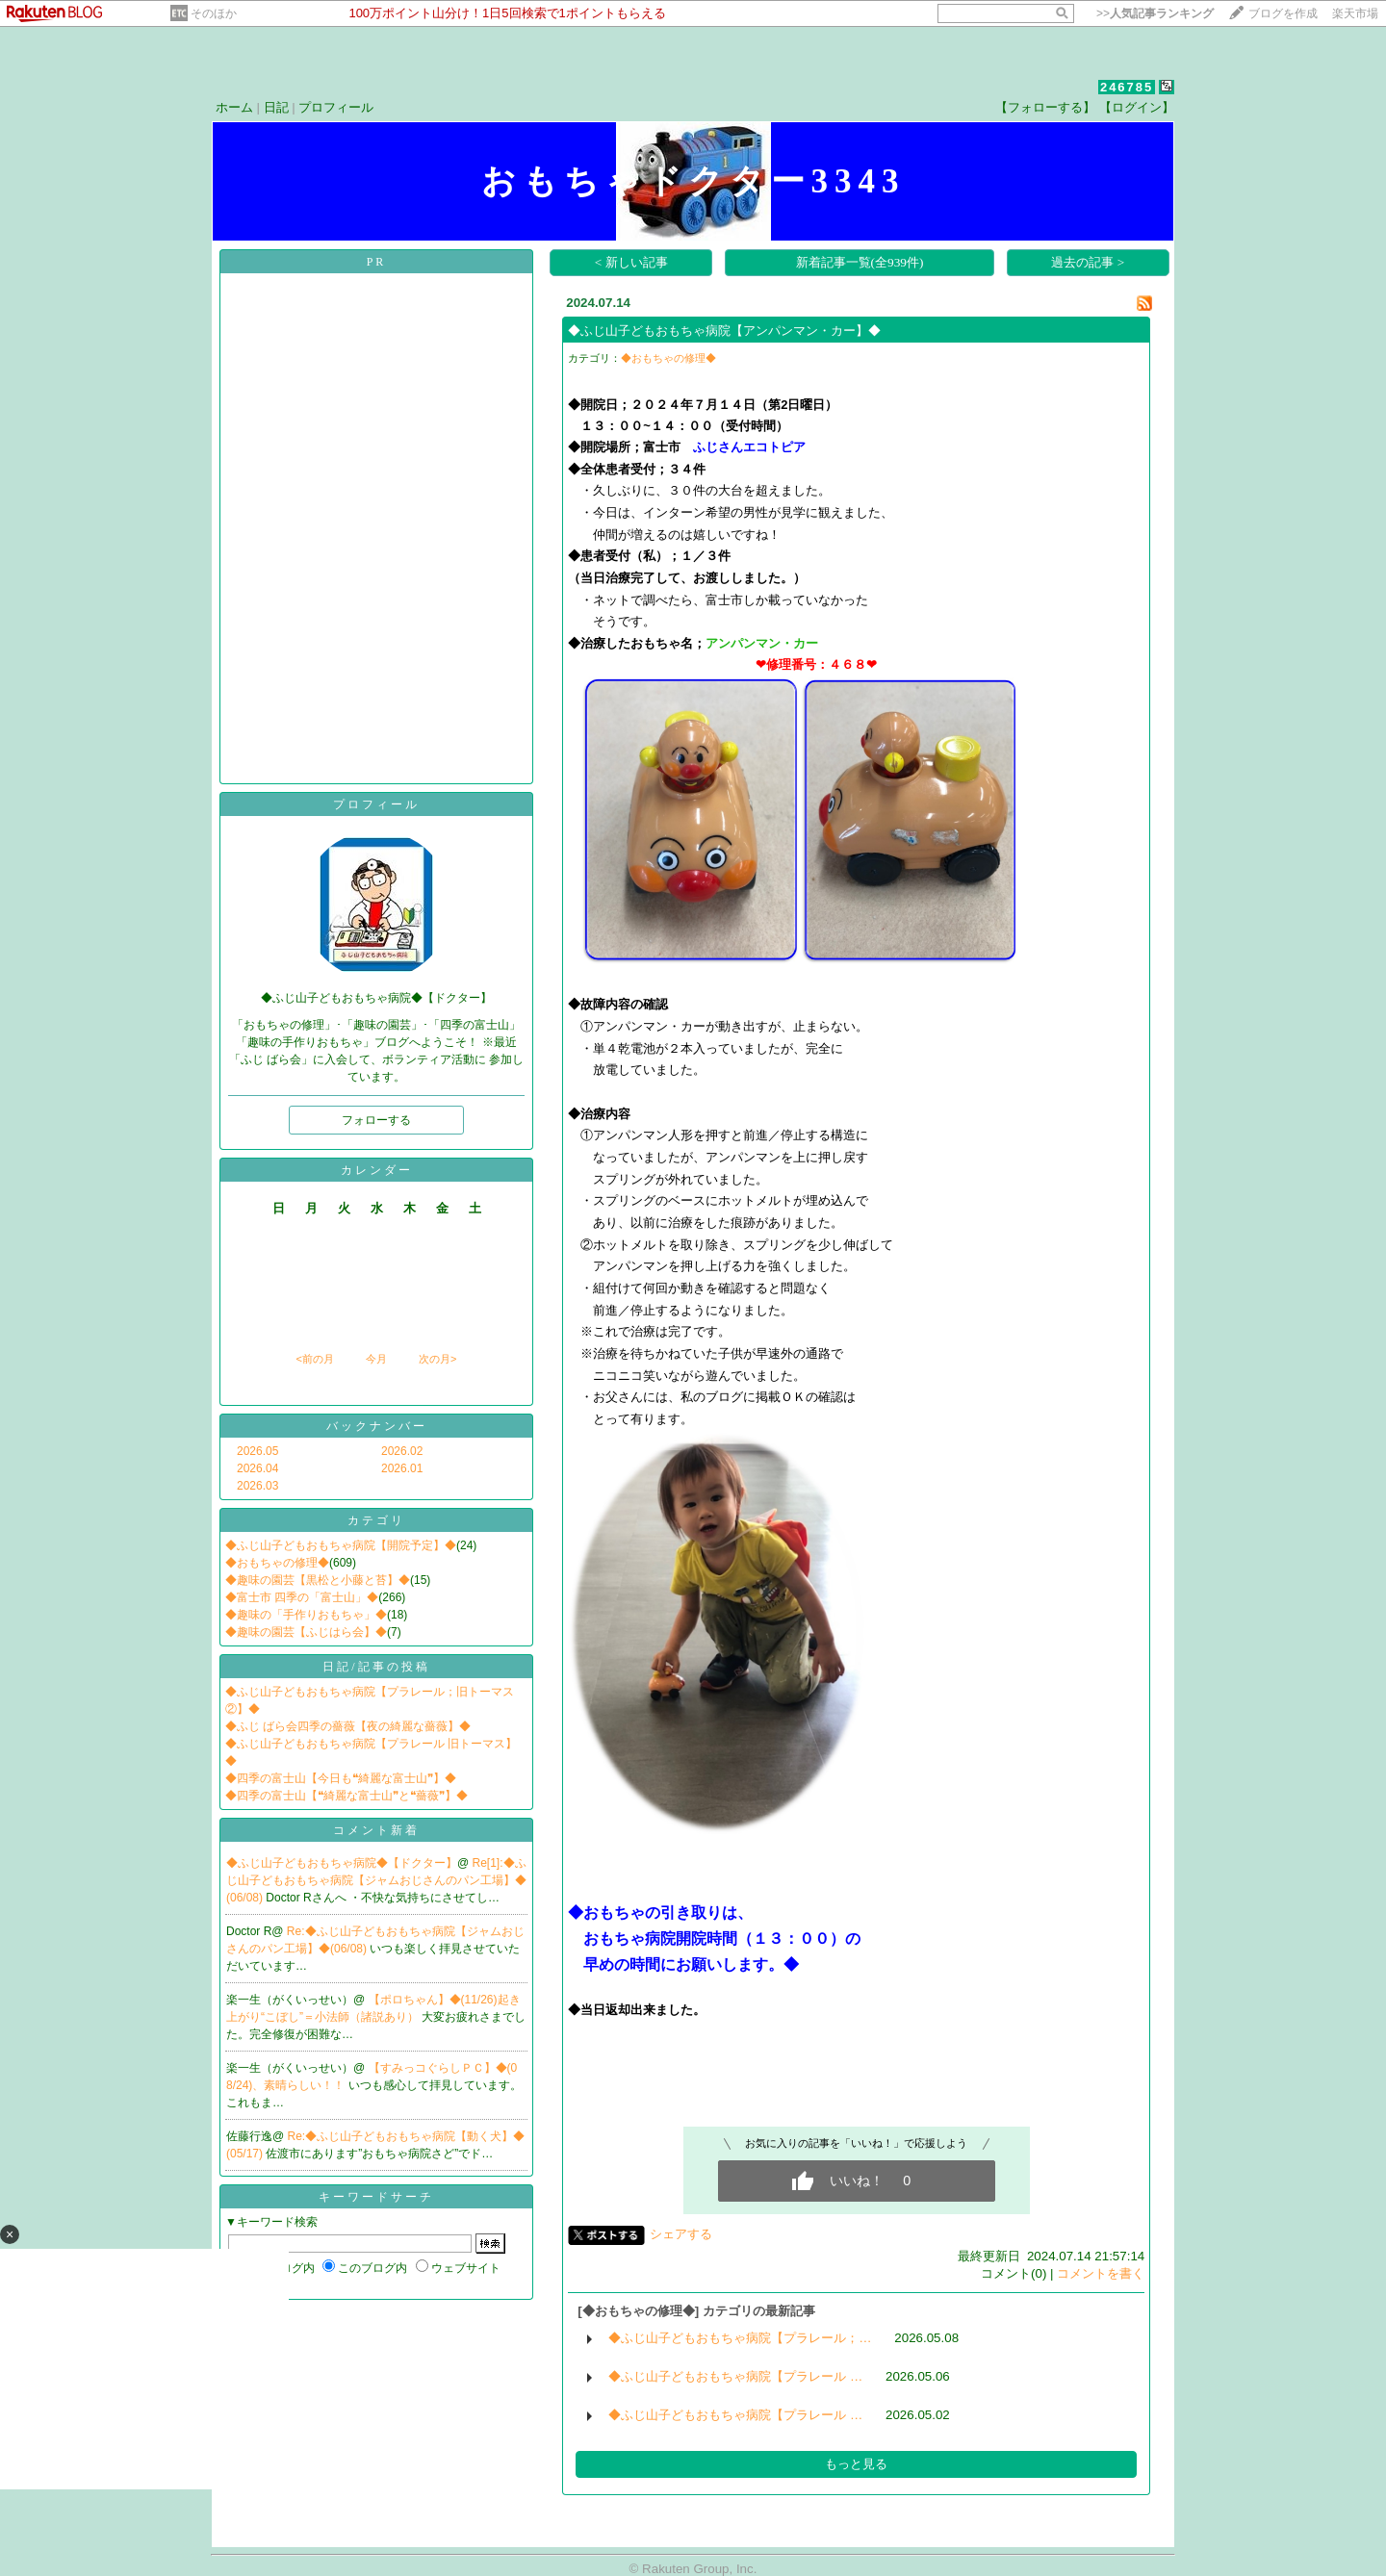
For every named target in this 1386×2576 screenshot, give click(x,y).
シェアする (681, 2234)
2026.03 (257, 1485)
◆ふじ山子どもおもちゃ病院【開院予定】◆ (340, 1545)
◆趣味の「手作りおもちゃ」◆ (306, 1614)
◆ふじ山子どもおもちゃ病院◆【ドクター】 (341, 1863)
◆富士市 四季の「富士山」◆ (301, 1597)
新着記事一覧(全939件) (860, 262)
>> (1155, 13)
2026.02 (402, 1451)
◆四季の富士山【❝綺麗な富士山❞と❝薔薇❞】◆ (346, 1795)
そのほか (214, 13)
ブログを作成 (1283, 13)
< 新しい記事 (631, 262)
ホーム (234, 107)
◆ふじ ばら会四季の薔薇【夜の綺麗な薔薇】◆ (348, 1726)
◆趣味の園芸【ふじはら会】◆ (306, 1632)
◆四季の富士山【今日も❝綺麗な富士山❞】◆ (340, 1778)
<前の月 (314, 1359)
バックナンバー (376, 1426)
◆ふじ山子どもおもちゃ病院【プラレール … (735, 2376)
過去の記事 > (1087, 262)
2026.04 (257, 1468)
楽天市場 (1355, 13)
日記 (276, 107)
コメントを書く (1100, 2273)
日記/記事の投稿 (375, 1666)
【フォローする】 (1045, 107)
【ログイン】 (1136, 107)
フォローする (376, 1120)
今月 (376, 1359)
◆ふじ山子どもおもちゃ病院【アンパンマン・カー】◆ (724, 330)
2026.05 (257, 1451)
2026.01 (402, 1468)
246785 (1126, 87)
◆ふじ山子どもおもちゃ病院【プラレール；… (739, 2338)
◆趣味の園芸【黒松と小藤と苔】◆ (317, 1580)
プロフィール (335, 107)
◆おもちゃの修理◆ (277, 1562)
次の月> (437, 1359)
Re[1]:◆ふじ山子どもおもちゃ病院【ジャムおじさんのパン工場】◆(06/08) (376, 1880)
